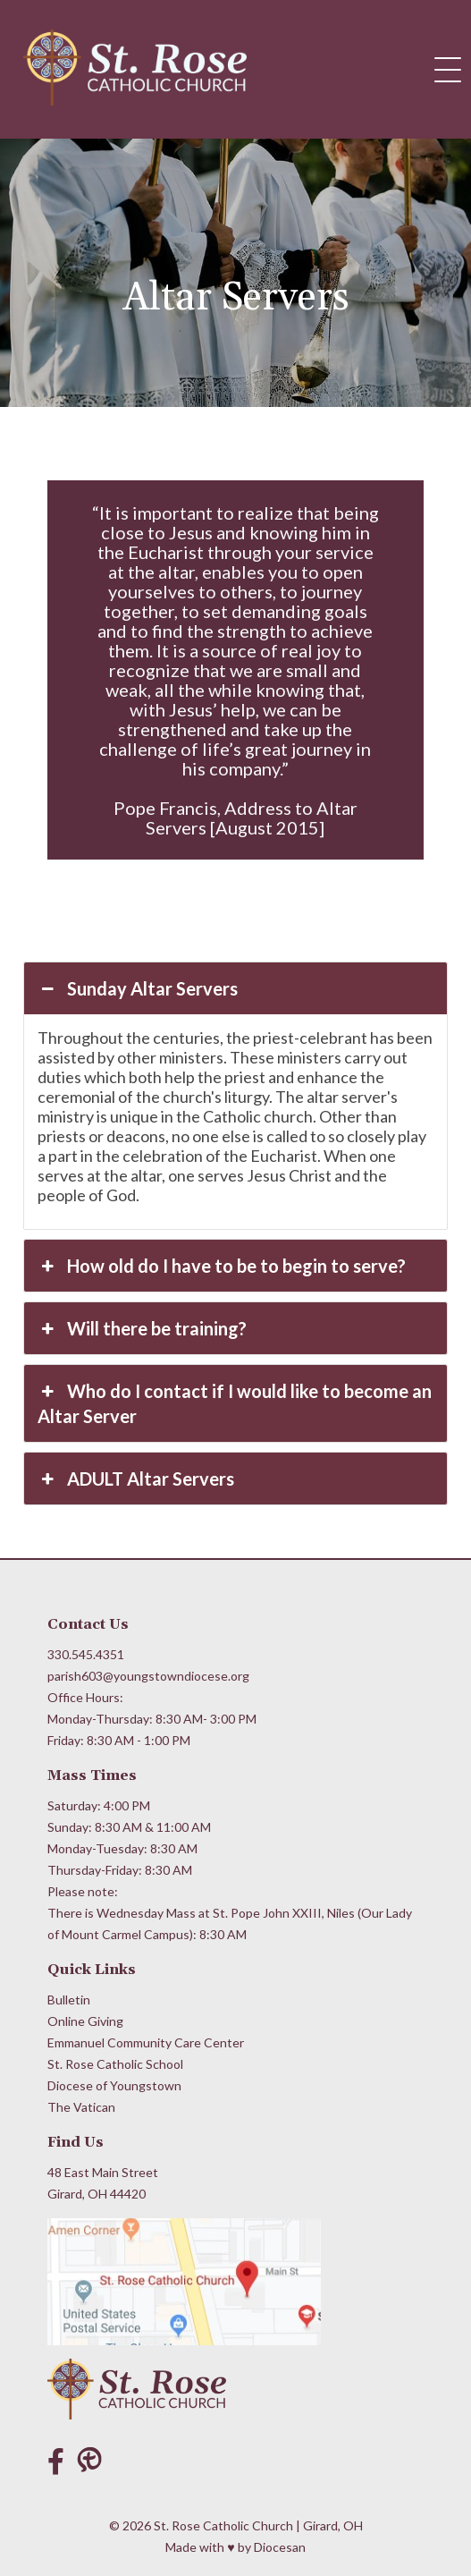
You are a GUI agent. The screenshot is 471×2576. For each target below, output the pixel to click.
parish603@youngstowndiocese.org (148, 1675)
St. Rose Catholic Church (223, 2525)
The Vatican (81, 2106)
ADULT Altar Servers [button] (135, 1478)
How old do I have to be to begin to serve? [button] (221, 1265)
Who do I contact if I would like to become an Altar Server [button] (234, 1402)
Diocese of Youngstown (114, 2085)
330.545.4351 (85, 1654)
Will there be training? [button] (142, 1328)
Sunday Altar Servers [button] (137, 988)
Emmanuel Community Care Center (145, 2042)
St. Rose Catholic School (115, 2064)
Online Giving (85, 2021)
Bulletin (68, 1999)
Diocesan (280, 2547)
